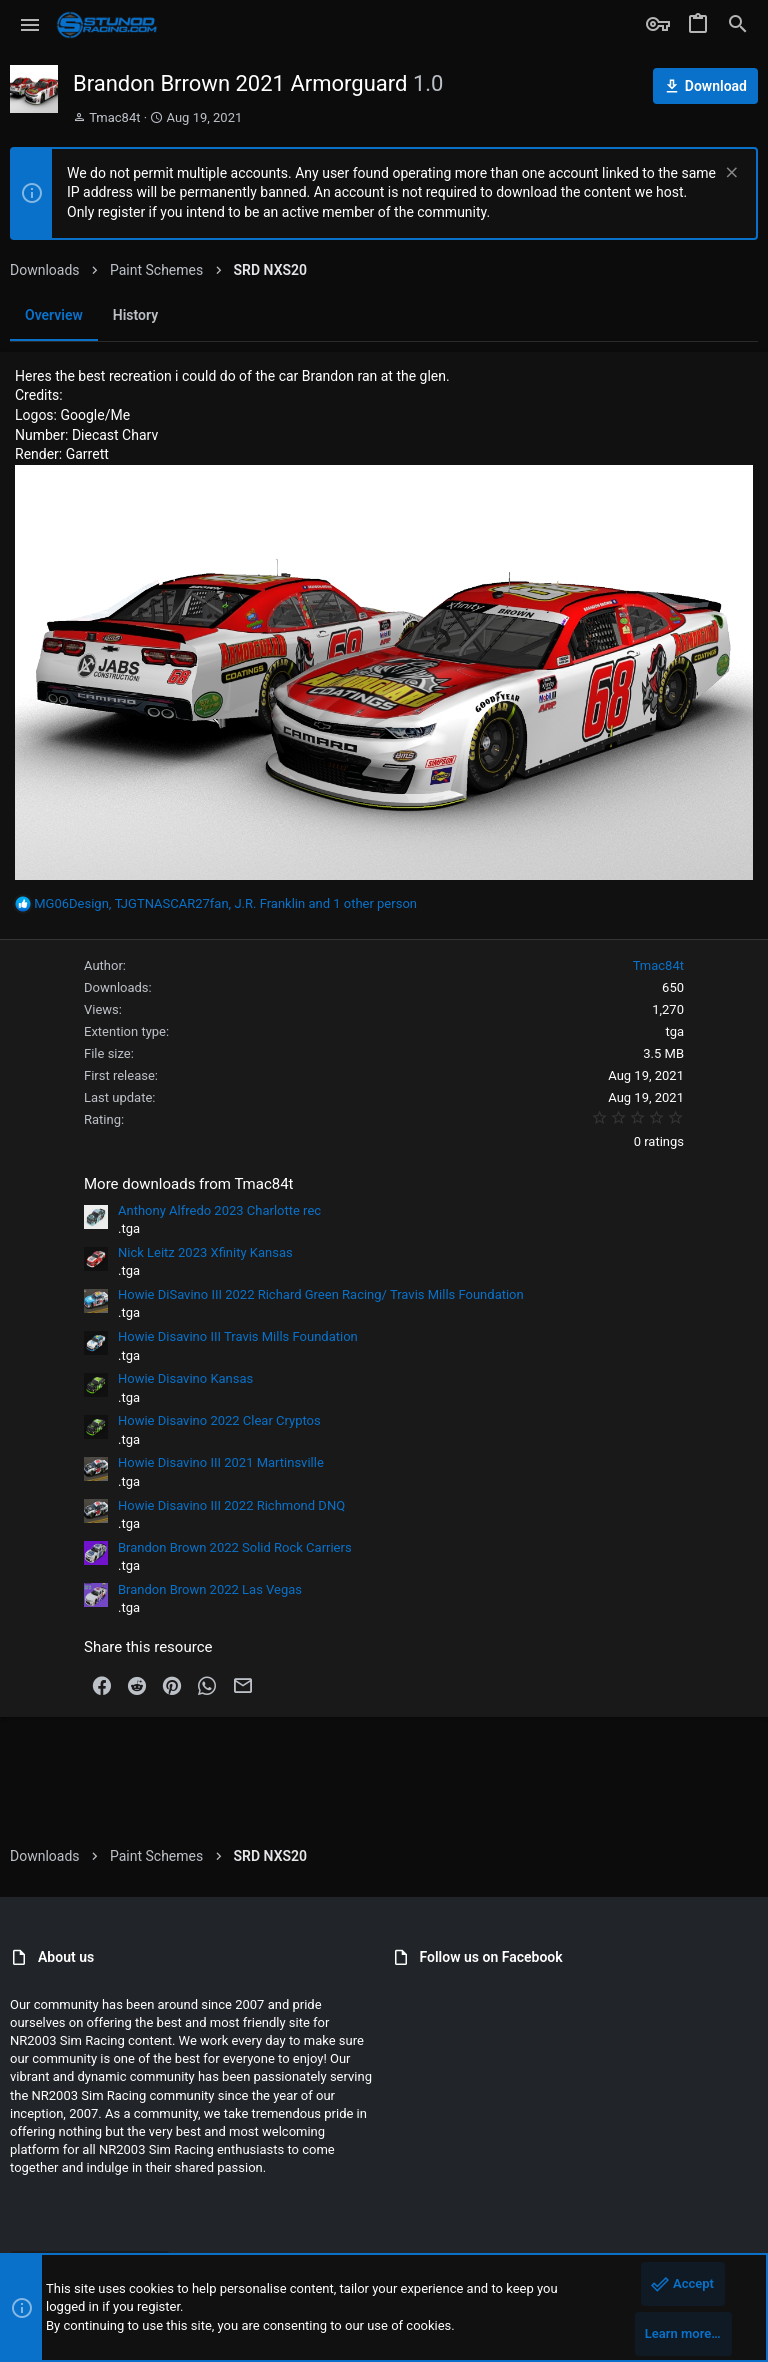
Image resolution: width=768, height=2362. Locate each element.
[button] (30, 25)
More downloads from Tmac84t (189, 1184)
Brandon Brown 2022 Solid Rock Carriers (235, 1547)
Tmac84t (114, 117)
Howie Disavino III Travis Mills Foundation (238, 1336)
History (135, 315)
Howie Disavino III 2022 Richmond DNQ (231, 1505)
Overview (54, 315)
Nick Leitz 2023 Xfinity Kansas (205, 1252)
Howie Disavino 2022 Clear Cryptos (219, 1420)
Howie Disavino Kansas (185, 1378)
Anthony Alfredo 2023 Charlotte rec (219, 1210)
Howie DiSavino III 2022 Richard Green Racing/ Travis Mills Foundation (321, 1294)
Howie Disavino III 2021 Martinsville (221, 1462)
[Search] (738, 25)
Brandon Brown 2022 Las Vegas (210, 1589)
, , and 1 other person (225, 903)
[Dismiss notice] (729, 174)
